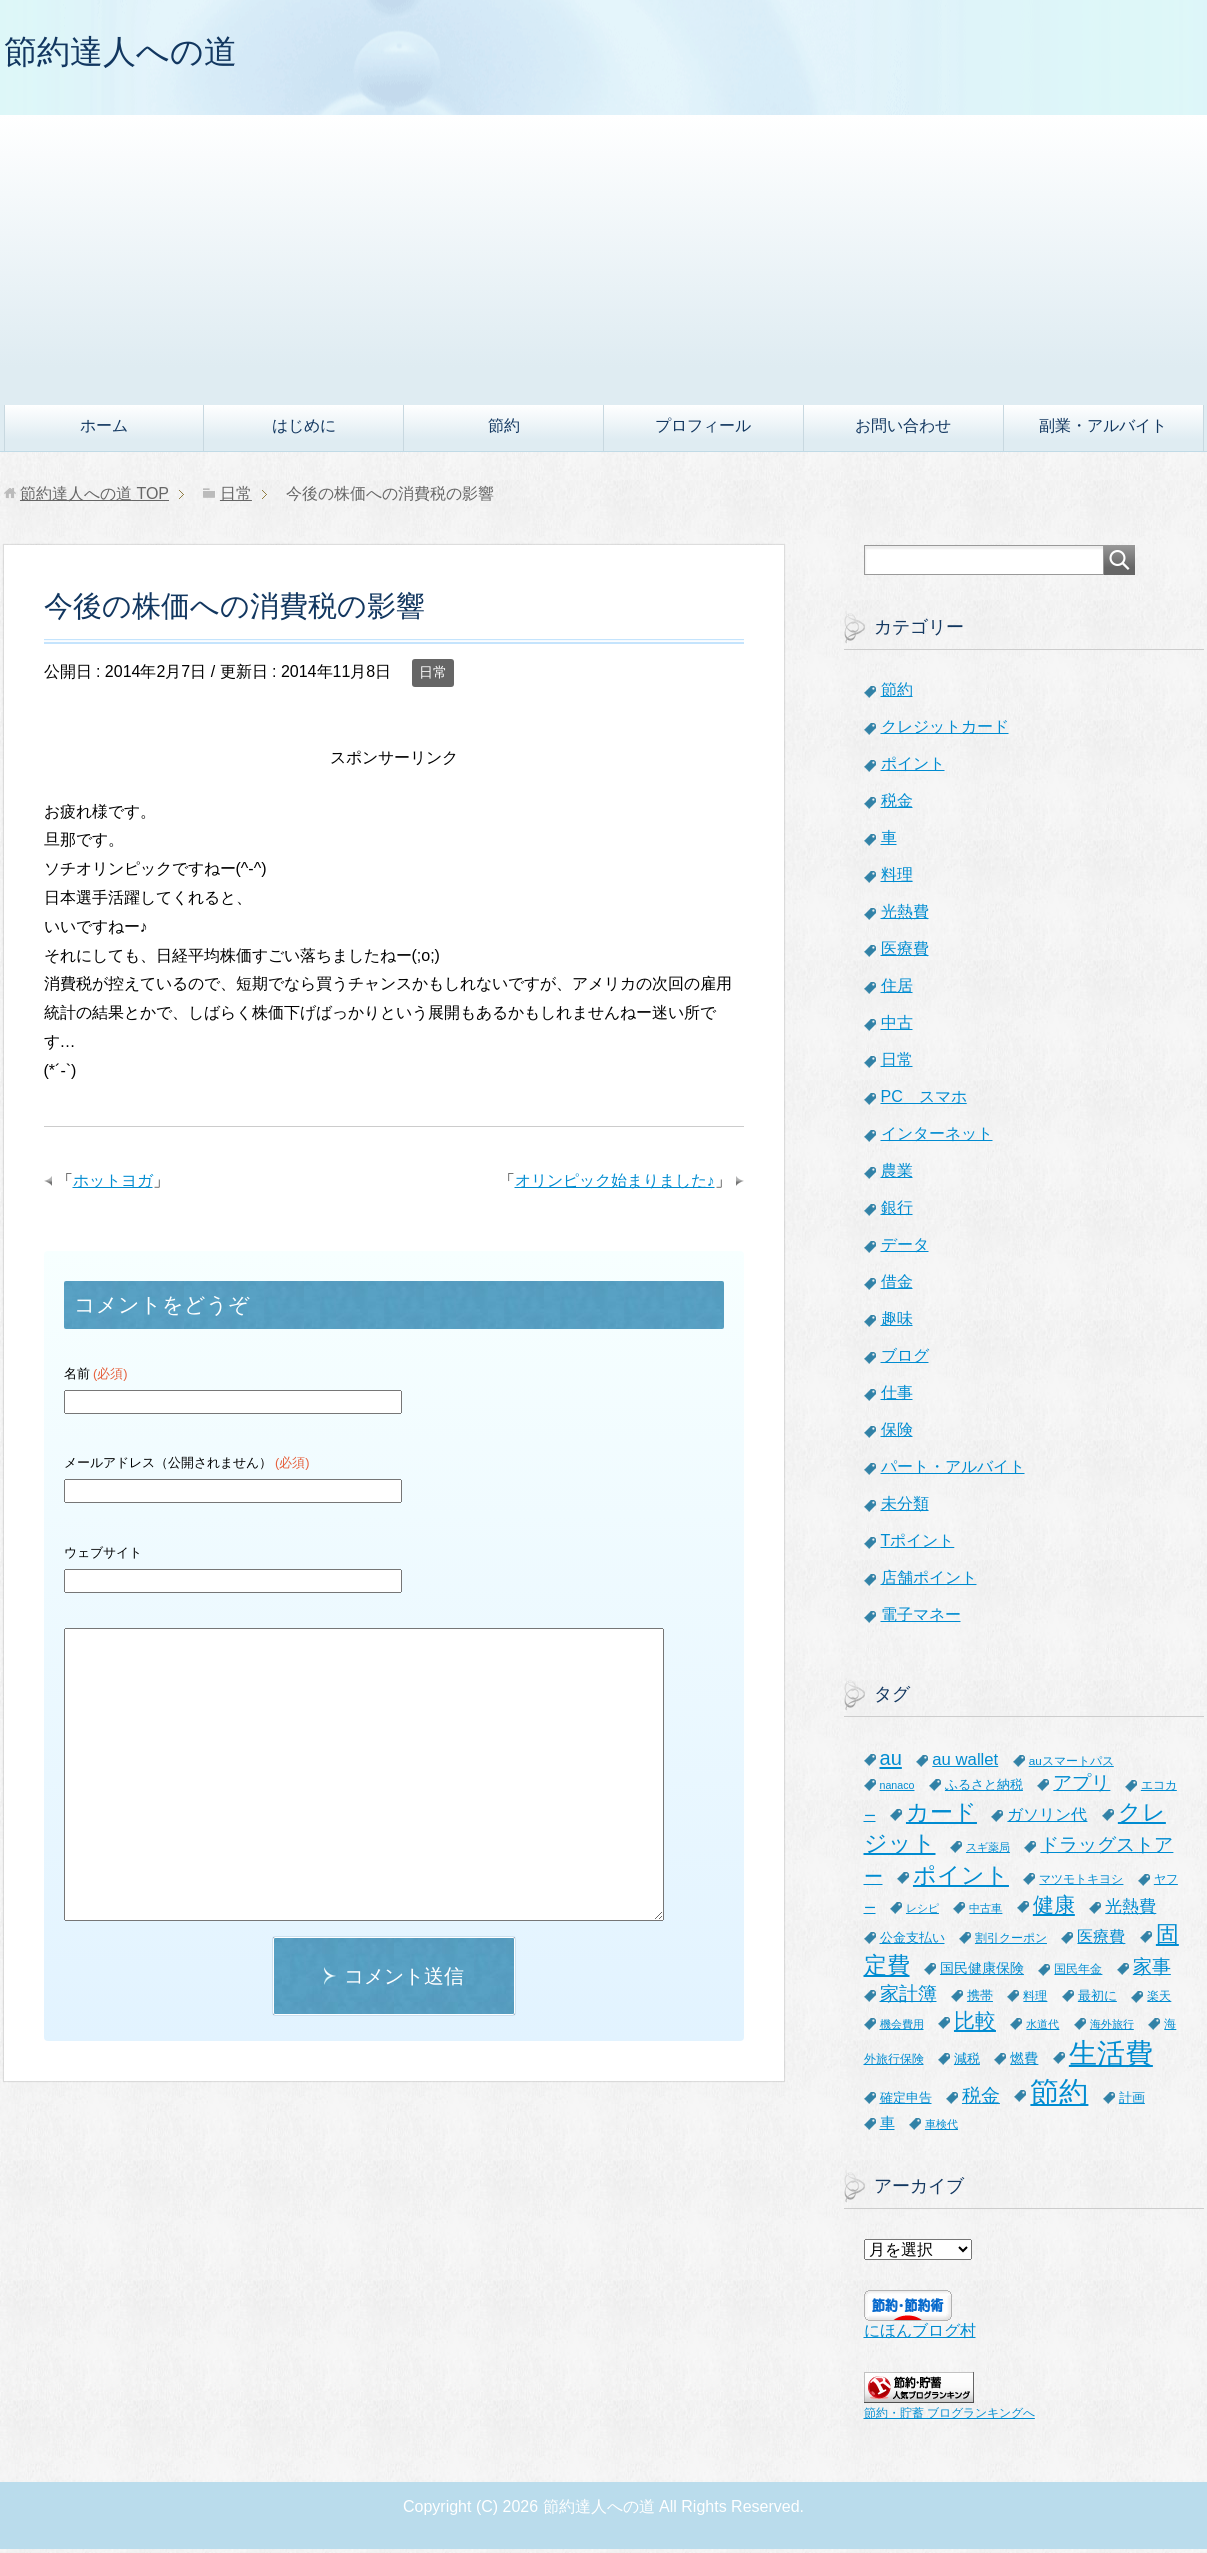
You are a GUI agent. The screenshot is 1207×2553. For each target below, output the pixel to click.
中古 (897, 1026)
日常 (433, 676)
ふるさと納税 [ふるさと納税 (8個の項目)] (984, 1788)
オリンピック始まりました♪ (615, 1184)
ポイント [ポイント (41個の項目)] (961, 1879)
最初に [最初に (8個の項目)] (1097, 1999)
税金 (897, 804)
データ (905, 1248)
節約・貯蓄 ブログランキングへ (949, 2417)
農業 (897, 1174)
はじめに (304, 429)
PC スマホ (924, 1100)
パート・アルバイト (953, 1470)
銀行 (897, 1211)
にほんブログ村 (920, 2334)
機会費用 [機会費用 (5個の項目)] (902, 2028)
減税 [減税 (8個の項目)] (967, 2062)
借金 (897, 1285)
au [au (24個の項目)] (891, 1762)
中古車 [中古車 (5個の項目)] (985, 1912)
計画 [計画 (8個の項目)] (1132, 2101)
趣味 (897, 1322)
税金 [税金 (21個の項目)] (981, 2099)
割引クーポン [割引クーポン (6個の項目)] (1011, 1941)
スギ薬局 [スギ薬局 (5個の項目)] (988, 1851)
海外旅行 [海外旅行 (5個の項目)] (1112, 2028)
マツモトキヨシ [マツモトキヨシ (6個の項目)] (1081, 1882)
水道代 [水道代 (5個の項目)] (1042, 2028)
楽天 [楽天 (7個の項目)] (1159, 2000)
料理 (897, 878)
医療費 (905, 952)
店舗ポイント (929, 1581)
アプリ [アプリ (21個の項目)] (1081, 1786)
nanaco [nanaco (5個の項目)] (897, 1789)
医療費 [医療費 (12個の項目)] (1101, 1940)
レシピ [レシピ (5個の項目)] (922, 1912)
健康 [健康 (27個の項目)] (1054, 1908)
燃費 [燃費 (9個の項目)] (1024, 2062)
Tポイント (918, 1544)
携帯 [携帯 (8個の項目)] (980, 1999)
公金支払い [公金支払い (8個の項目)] (912, 1941)
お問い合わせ (903, 429)
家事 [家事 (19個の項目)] (1152, 1970)
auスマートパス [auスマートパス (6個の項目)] (1071, 1764)
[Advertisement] (604, 259)
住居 (897, 989)
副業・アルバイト (1103, 429)
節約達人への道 (131, 53)
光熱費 (905, 915)
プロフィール (703, 429)
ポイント (913, 767)
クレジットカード (945, 730)
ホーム (104, 429)
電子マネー (921, 1618)
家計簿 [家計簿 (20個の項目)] (908, 1997)
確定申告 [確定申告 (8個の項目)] (906, 2101)
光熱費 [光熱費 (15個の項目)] (1130, 1910)
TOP (94, 497)
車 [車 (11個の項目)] (887, 2126)
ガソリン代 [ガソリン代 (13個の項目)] (1047, 1818)
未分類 (905, 1507)
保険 (897, 1433)
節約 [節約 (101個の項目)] (1059, 2095)
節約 (504, 429)
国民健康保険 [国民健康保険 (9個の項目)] (982, 1972)
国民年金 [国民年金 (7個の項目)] (1078, 1973)
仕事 (897, 1396)
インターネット (937, 1137)
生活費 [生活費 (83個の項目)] (1111, 2057)
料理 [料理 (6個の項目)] (1035, 1999)
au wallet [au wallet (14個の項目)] (965, 1763)
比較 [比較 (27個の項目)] (975, 2024)
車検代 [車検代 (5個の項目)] (941, 2128)
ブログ (905, 1359)
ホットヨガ (113, 1184)
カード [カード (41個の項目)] (941, 1816)
